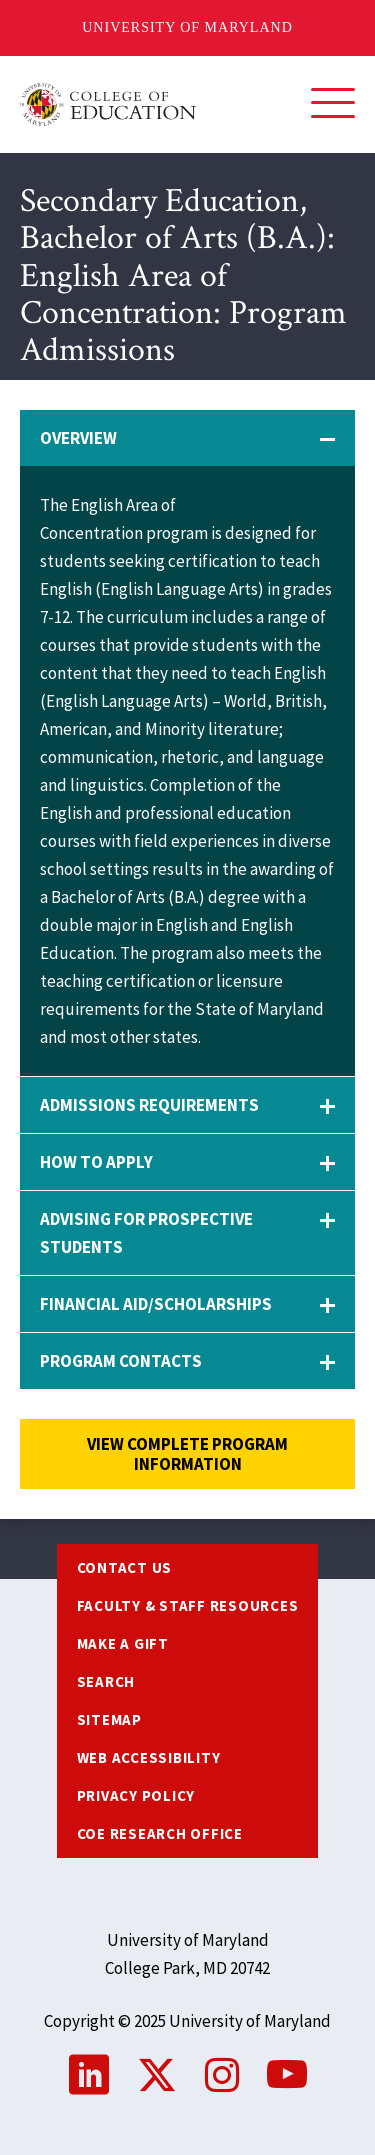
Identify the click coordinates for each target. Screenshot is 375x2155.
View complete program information (187, 1454)
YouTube (287, 2075)
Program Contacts (121, 1361)
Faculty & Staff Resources (188, 1605)
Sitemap (109, 1719)
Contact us (125, 1567)
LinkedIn (89, 2075)
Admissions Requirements (149, 1105)
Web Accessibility (149, 1757)
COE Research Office (160, 1833)
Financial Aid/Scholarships (156, 1304)
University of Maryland (187, 27)
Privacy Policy (136, 1795)
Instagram (222, 2075)
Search (106, 1681)
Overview (78, 438)
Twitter (157, 2075)
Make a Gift (123, 1643)
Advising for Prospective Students (146, 1233)
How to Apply (96, 1162)
